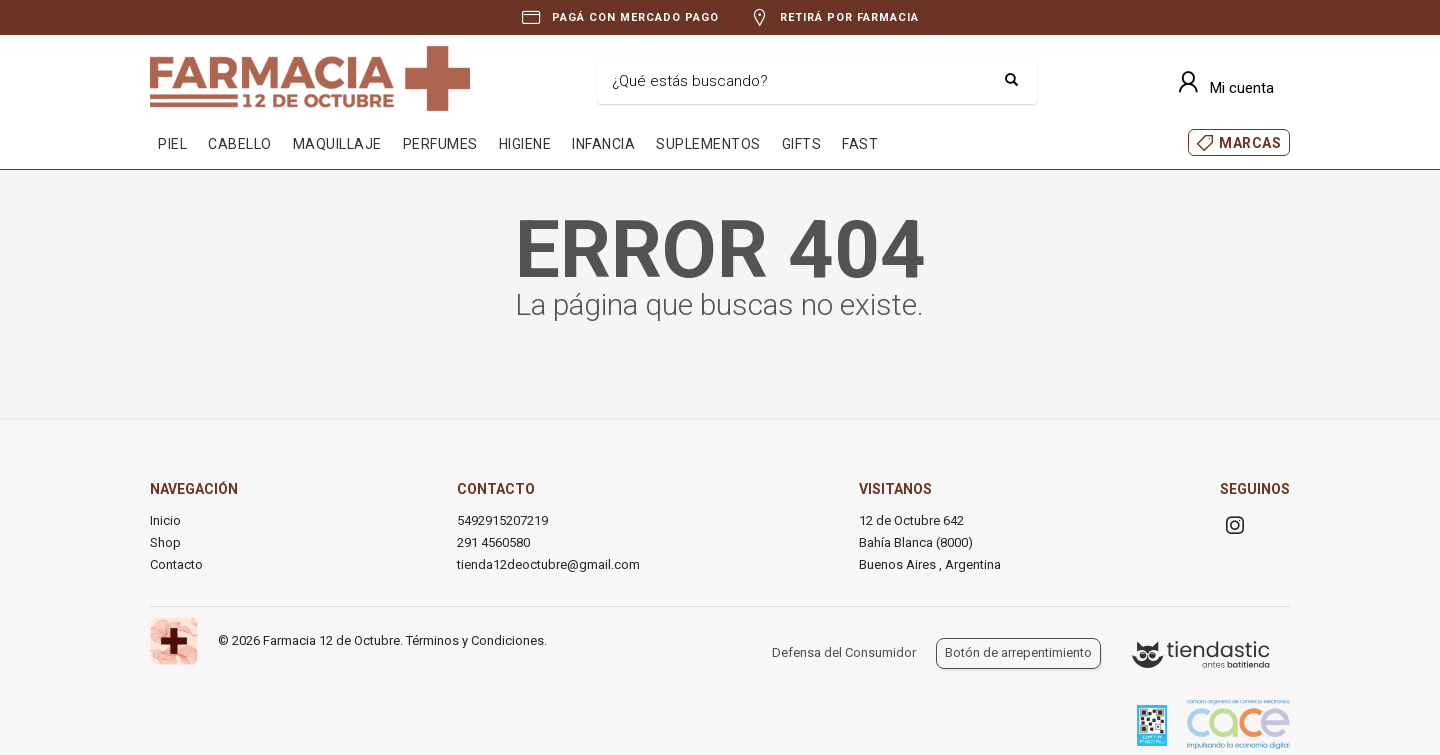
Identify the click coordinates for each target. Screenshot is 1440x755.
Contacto (176, 564)
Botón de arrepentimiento (1018, 652)
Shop (165, 542)
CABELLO (240, 144)
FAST (860, 144)
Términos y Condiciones (475, 640)
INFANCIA (603, 144)
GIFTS (802, 144)
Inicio (165, 520)
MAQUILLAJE (337, 144)
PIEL (172, 144)
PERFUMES (440, 144)
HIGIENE (525, 144)
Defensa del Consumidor (844, 652)
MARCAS (1250, 143)
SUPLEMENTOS (708, 144)
